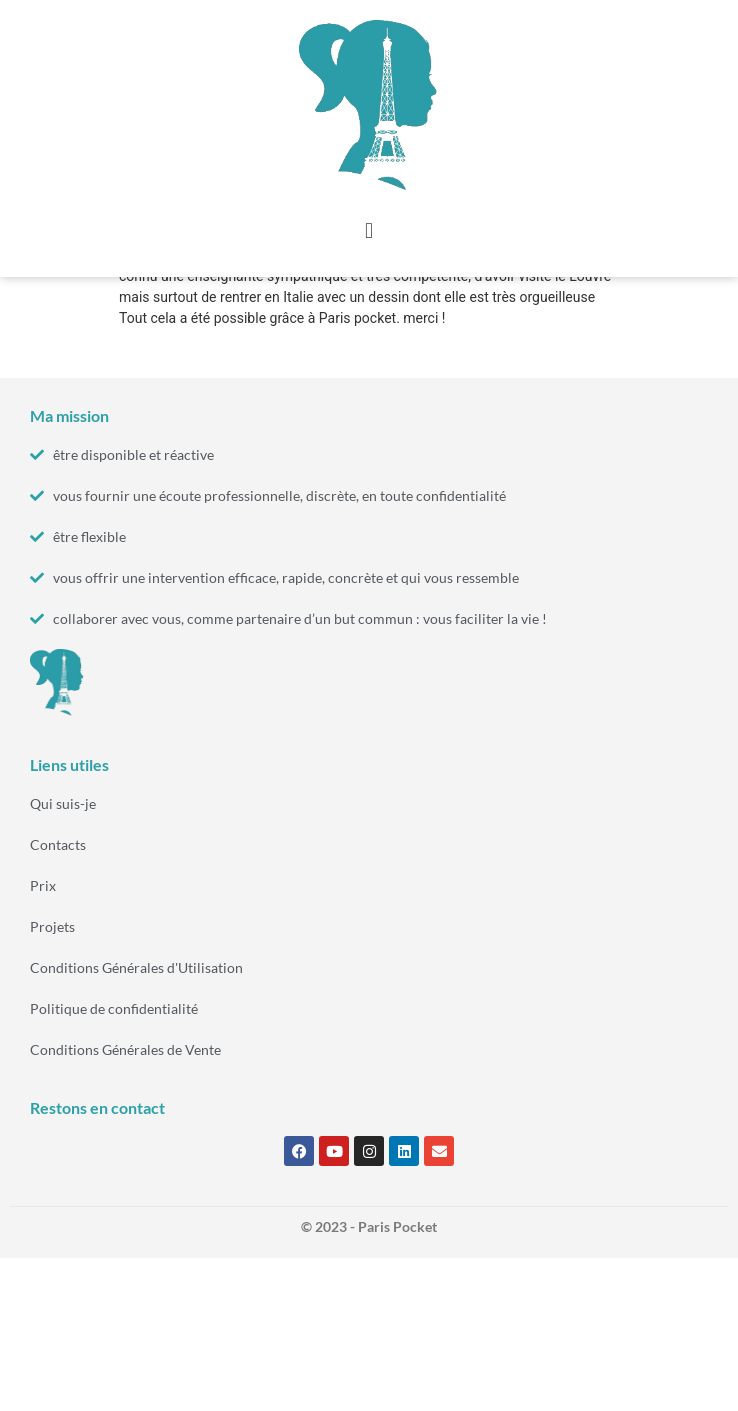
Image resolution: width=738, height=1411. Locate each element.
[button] (368, 230)
